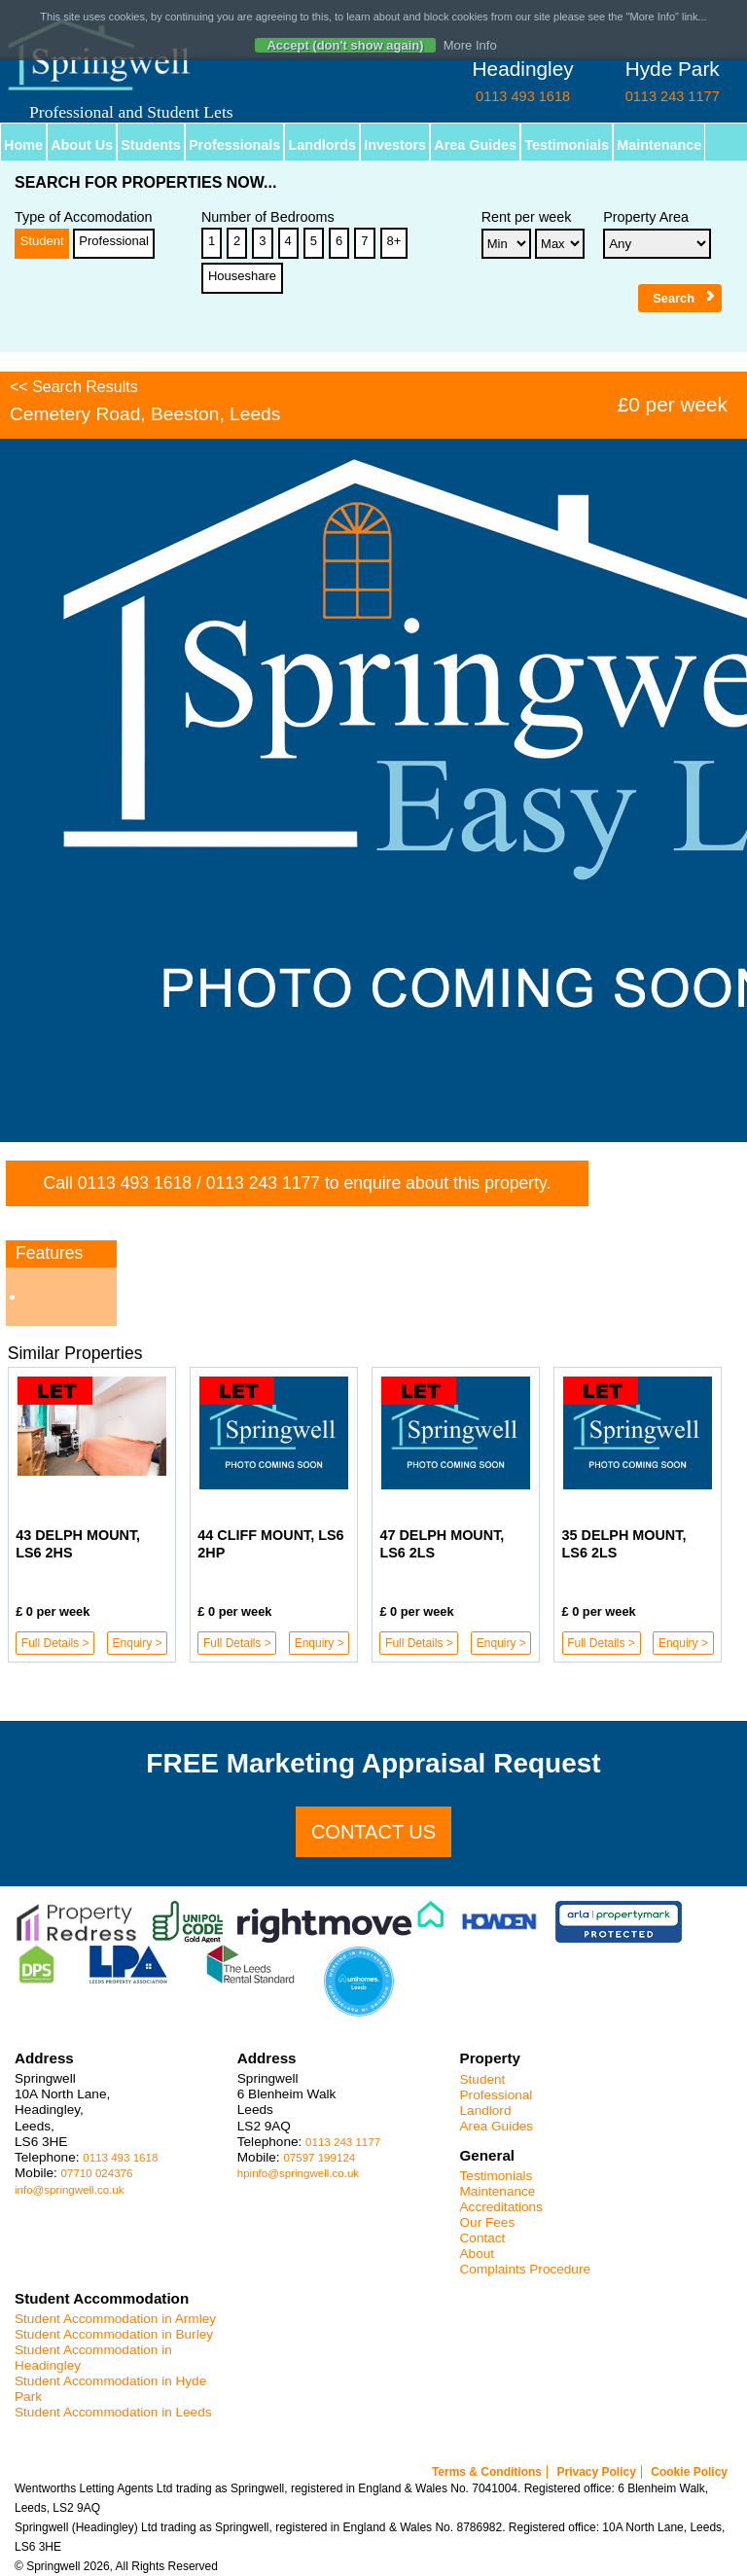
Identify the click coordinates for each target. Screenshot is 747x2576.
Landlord (486, 2110)
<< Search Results (74, 386)
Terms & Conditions (487, 2472)
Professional (114, 240)
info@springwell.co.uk (69, 2190)
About (477, 2253)
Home (23, 145)
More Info (470, 45)
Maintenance (659, 145)
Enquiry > (137, 1643)
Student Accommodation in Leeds (113, 2412)
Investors (395, 145)
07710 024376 (97, 2173)
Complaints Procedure (525, 2269)
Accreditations (501, 2207)
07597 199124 (319, 2158)
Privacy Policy (595, 2472)
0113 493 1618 (135, 1183)
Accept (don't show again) (345, 45)
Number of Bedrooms (268, 217)
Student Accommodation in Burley (114, 2334)
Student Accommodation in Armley (115, 2318)
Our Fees (488, 2222)
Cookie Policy (689, 2472)
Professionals (234, 145)
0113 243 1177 (263, 1183)
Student (42, 240)
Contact (483, 2238)
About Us (82, 145)
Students (151, 145)
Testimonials (566, 145)
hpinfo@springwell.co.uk (298, 2173)
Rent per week (526, 217)
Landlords (322, 145)
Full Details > (55, 1643)
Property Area (646, 217)
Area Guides (475, 145)
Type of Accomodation (84, 217)
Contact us (373, 1832)
